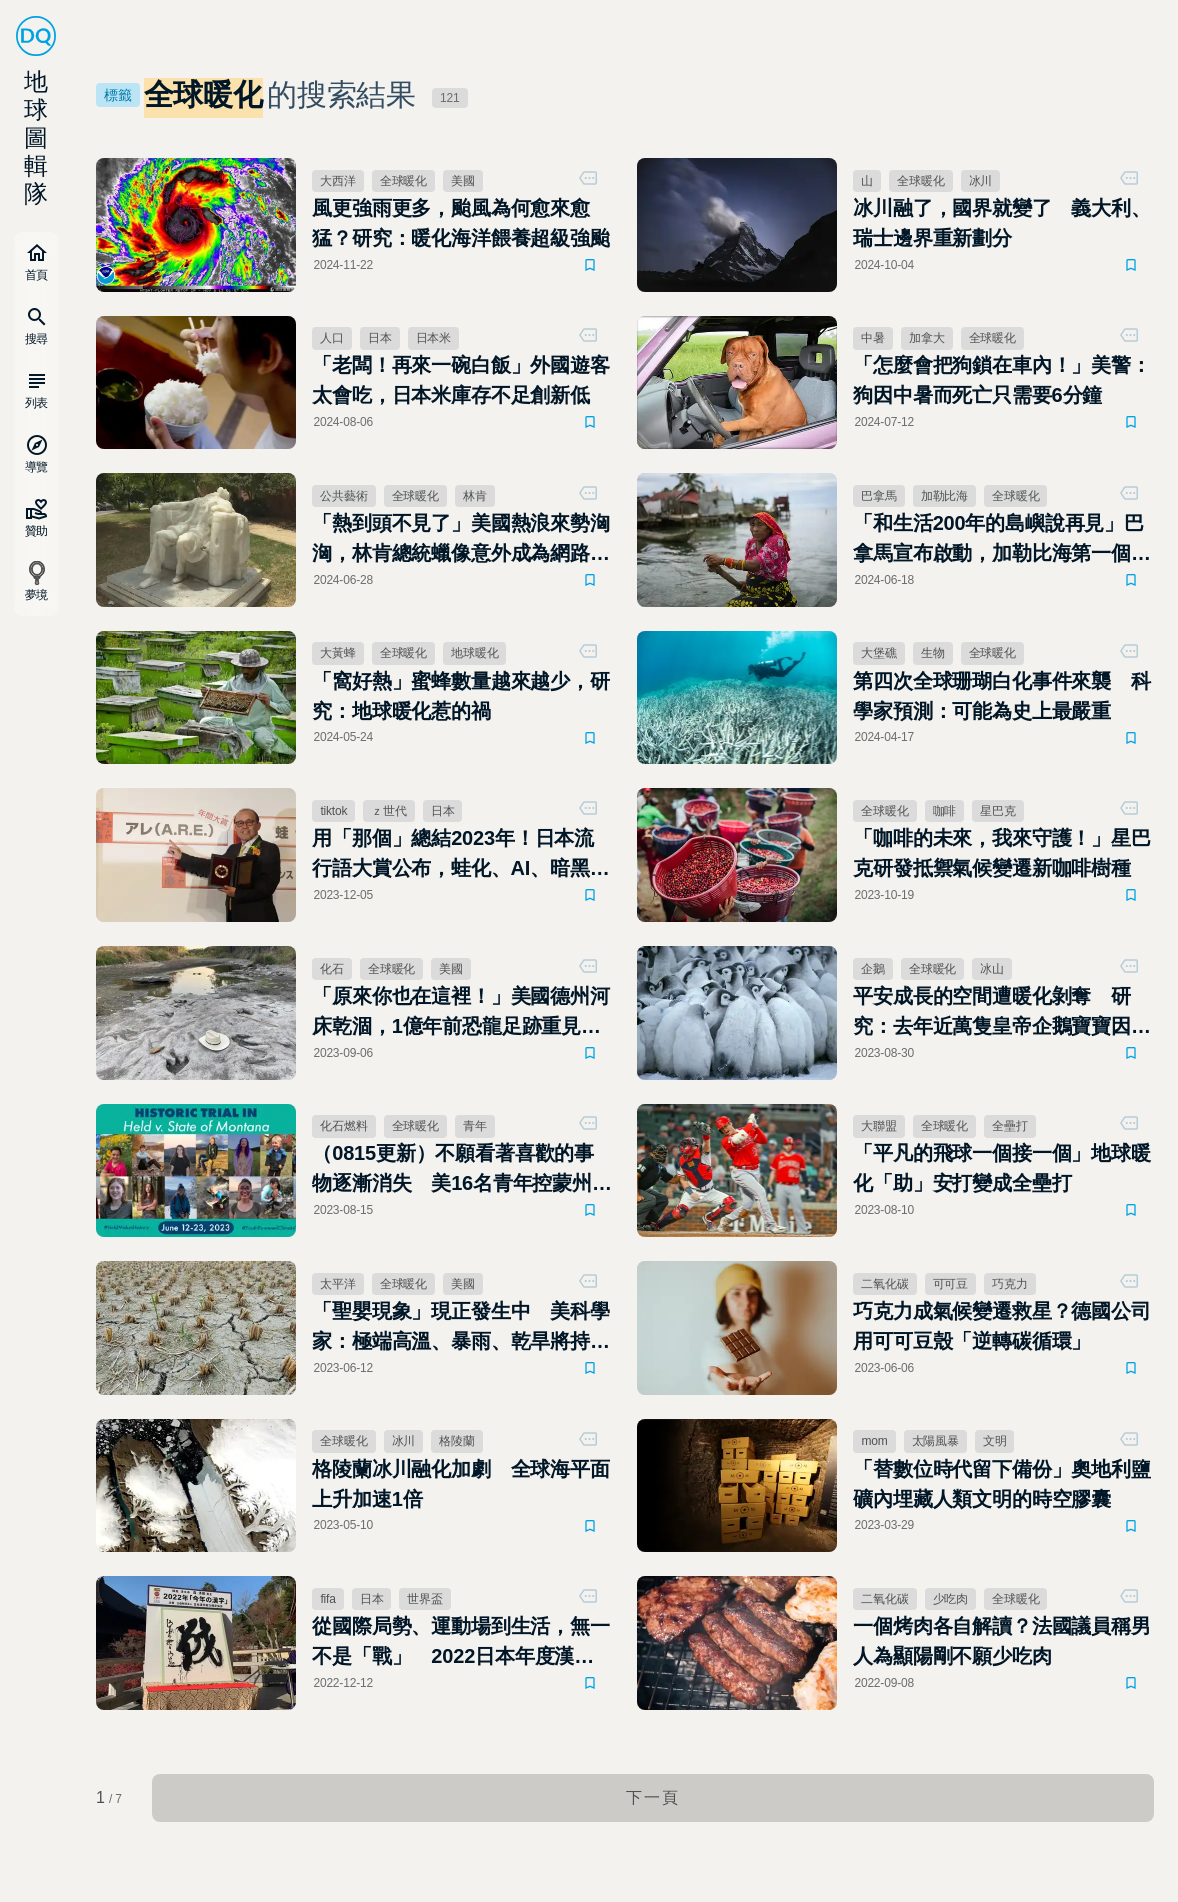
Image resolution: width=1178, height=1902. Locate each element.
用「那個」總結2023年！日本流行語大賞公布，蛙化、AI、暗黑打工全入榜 (460, 855)
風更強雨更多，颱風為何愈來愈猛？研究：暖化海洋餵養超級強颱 (460, 223)
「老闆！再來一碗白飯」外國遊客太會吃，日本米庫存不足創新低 (460, 380)
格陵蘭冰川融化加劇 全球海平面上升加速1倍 (460, 1484)
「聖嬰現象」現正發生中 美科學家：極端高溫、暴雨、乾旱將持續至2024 (460, 1328)
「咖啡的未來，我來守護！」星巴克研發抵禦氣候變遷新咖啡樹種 (1001, 853)
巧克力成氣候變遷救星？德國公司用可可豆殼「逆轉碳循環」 (1001, 1326)
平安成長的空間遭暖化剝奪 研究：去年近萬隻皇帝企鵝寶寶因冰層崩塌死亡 (1001, 1013)
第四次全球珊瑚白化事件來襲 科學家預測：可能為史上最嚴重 (1001, 696)
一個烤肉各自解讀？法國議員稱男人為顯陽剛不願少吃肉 (1001, 1641)
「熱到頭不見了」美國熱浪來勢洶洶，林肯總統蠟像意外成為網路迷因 (460, 540)
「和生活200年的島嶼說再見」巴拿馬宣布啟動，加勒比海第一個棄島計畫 (1001, 540)
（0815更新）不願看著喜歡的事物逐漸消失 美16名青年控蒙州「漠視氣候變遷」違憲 (453, 1170)
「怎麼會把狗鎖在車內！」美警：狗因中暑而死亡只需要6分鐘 (1001, 380)
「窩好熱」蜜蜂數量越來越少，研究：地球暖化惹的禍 (460, 696)
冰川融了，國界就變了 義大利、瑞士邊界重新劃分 (1001, 223)
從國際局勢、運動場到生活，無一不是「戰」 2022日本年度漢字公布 (460, 1643)
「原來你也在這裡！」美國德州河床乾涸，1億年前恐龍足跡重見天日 (460, 1013)
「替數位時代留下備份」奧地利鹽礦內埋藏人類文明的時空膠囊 (1001, 1484)
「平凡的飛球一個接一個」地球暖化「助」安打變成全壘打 (1001, 1168)
